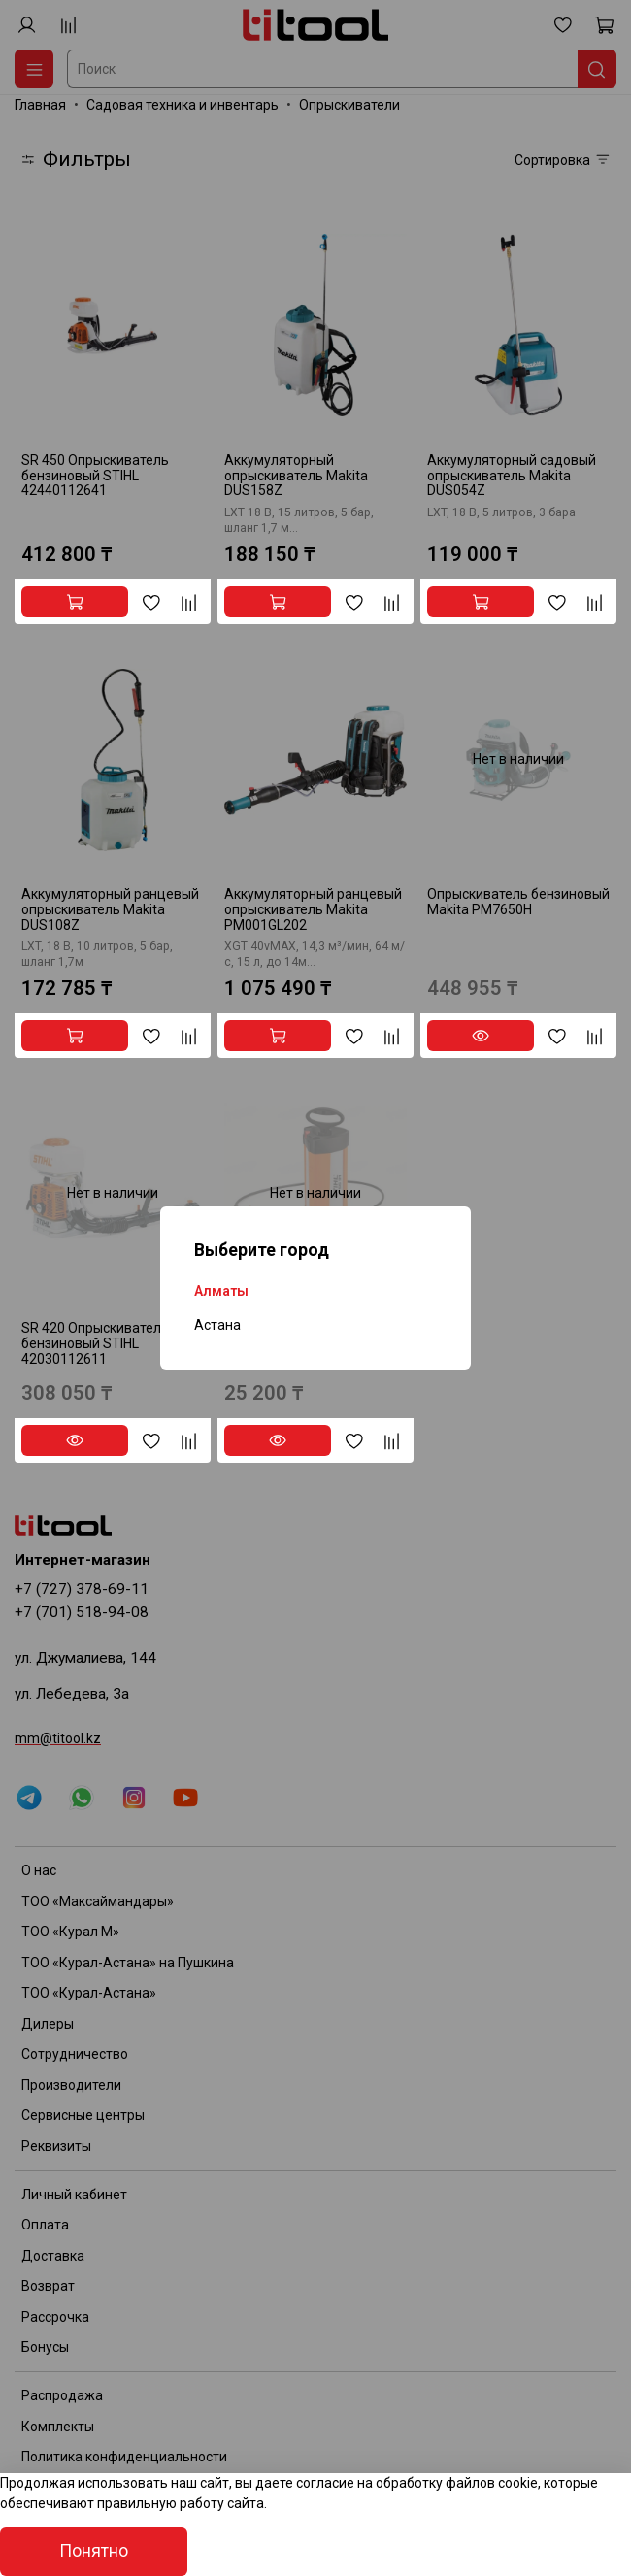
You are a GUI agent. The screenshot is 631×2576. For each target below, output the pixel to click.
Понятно (93, 2550)
